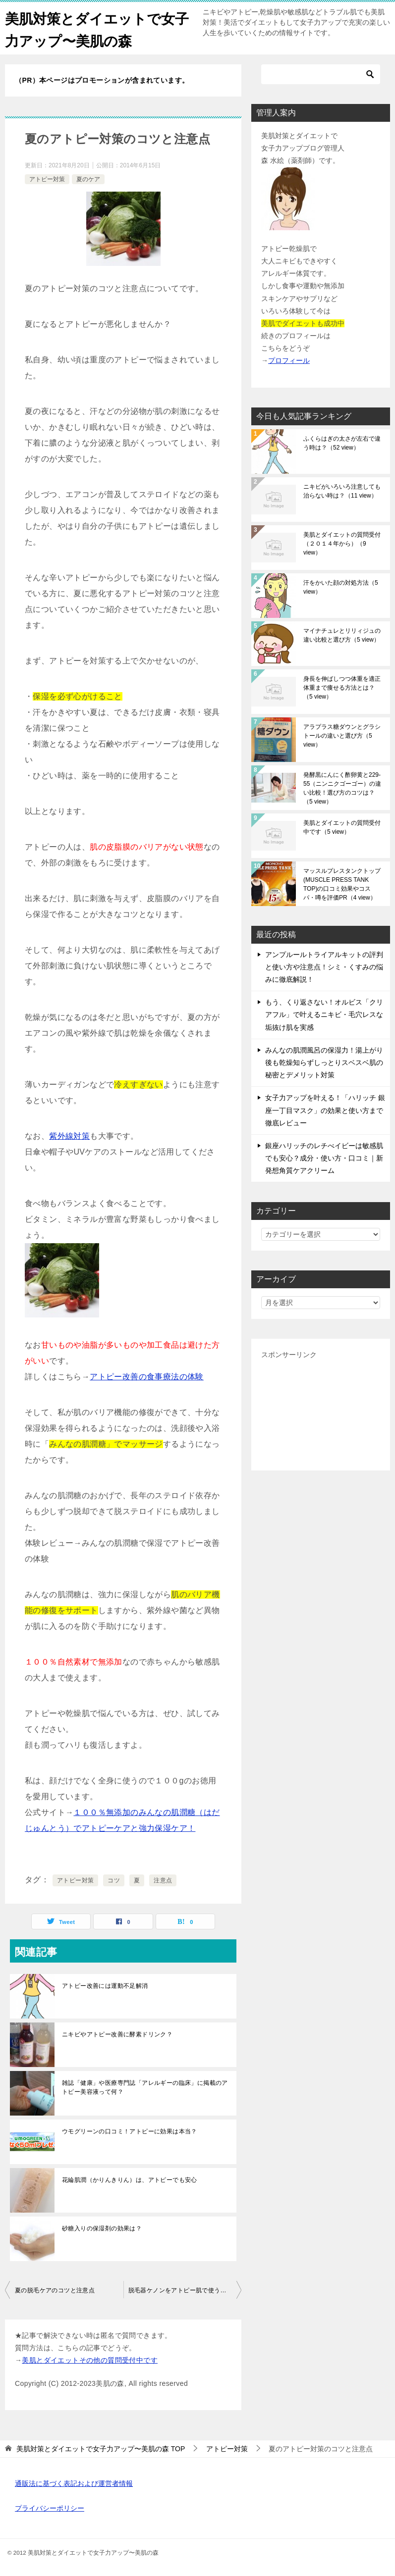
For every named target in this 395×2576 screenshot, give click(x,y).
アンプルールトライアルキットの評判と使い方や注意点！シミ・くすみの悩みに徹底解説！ (324, 967)
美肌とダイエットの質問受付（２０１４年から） (342, 543)
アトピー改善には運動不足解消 (105, 1985)
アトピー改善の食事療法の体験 (147, 1376)
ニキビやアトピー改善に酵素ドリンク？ (117, 2034)
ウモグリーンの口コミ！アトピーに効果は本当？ (129, 2131)
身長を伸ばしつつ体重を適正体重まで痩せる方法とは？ (342, 687)
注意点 (163, 1880)
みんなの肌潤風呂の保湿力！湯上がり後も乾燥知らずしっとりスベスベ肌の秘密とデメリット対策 (324, 1062)
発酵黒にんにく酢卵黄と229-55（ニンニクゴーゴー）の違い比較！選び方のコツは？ (342, 788)
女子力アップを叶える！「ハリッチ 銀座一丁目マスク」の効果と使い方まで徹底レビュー (325, 1110)
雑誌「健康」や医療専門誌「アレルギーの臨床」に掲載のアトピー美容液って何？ (145, 2087)
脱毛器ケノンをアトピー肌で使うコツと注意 (185, 2290)
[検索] (320, 74)
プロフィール (289, 360)
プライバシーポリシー (49, 2508)
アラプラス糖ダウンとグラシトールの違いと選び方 (342, 735)
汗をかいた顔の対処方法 (340, 587)
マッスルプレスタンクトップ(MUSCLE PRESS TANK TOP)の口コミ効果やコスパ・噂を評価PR (342, 884)
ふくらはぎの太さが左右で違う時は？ (342, 443)
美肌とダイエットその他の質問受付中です (90, 2360)
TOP (100, 2449)
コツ (114, 1880)
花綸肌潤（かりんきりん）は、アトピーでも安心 (129, 2179)
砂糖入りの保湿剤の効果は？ (102, 2228)
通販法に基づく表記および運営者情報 (74, 2483)
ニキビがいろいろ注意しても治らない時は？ (342, 491)
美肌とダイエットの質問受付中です (342, 827)
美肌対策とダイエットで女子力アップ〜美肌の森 (96, 28)
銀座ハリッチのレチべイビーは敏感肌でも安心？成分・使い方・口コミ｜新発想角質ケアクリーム (324, 1158)
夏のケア (88, 179)
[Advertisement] (320, 1411)
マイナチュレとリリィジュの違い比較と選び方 (342, 635)
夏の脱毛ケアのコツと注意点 (55, 2290)
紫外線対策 (69, 1136)
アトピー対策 (47, 179)
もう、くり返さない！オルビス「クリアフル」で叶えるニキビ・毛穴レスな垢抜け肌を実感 (324, 1014)
